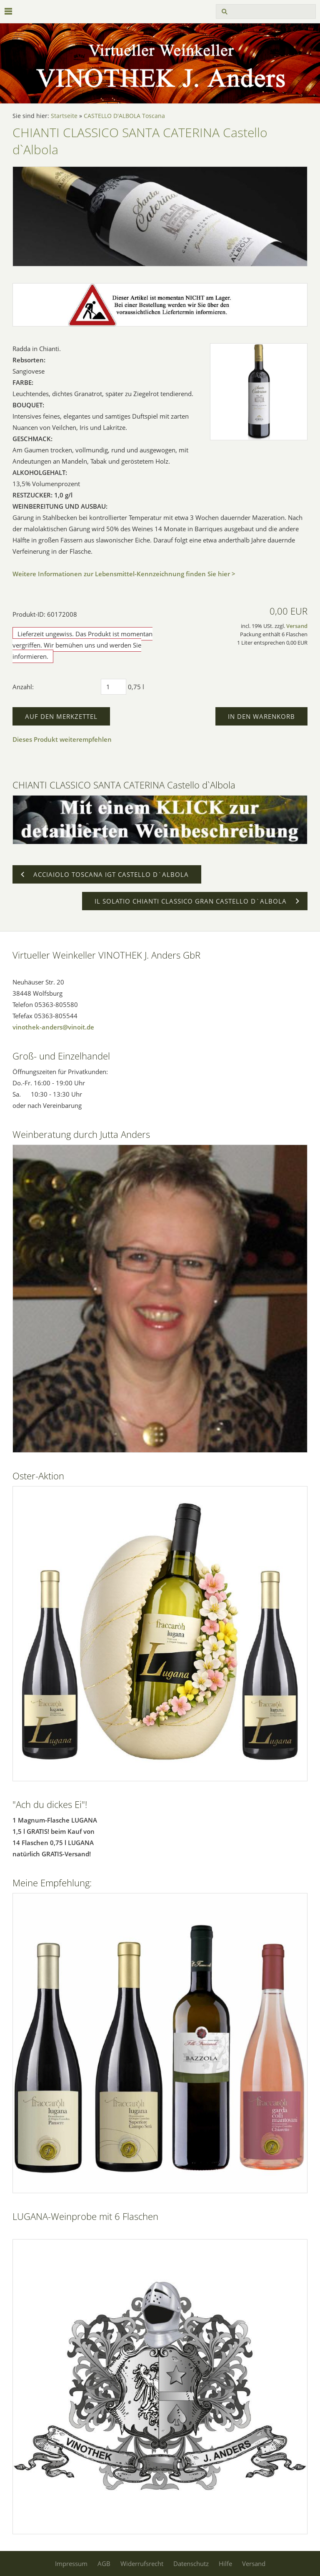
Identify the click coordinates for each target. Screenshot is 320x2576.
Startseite (64, 116)
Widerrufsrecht (141, 2563)
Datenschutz (191, 2563)
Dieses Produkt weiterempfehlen (62, 739)
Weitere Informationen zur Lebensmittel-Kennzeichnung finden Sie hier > (123, 574)
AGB (104, 2563)
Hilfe (225, 2563)
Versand (297, 626)
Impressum (71, 2563)
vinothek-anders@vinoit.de (53, 1027)
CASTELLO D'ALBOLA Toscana (124, 116)
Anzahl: (23, 687)
